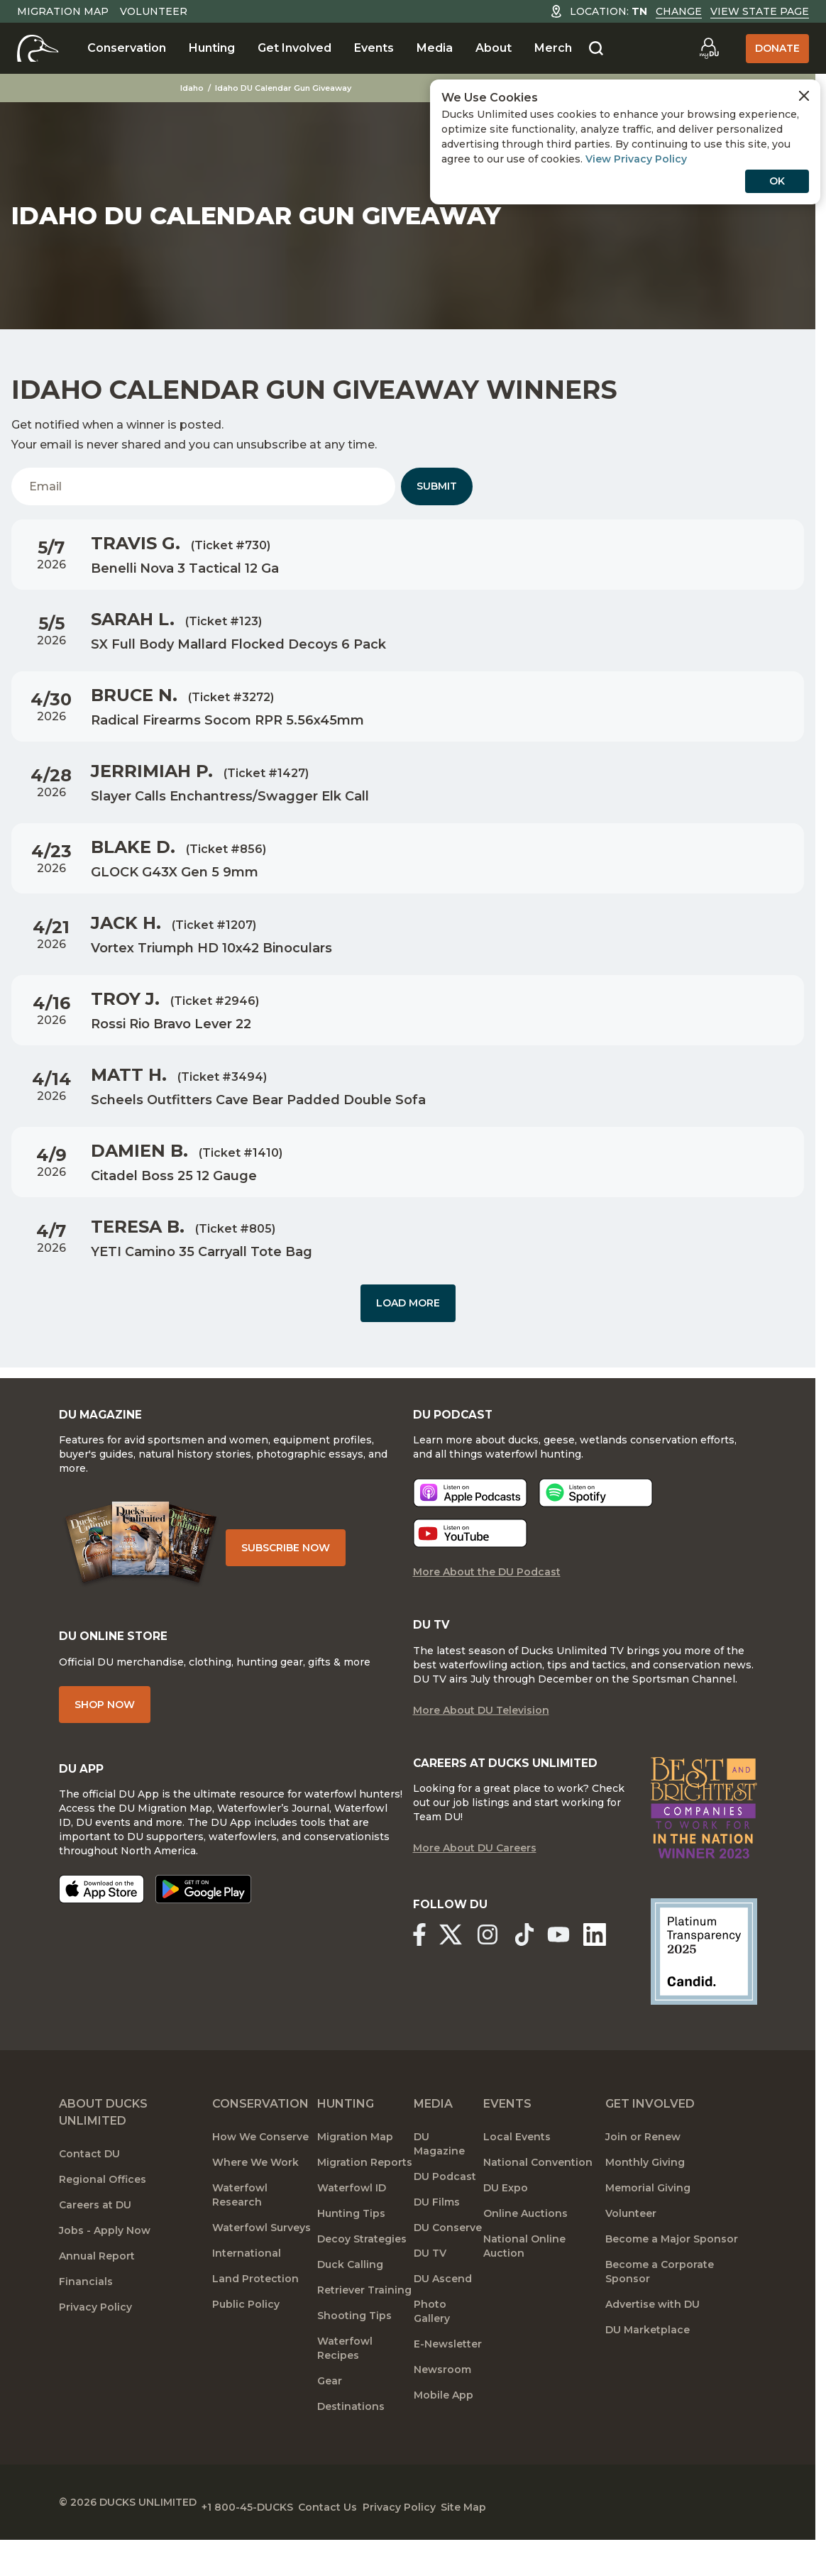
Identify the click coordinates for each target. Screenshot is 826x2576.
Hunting (212, 48)
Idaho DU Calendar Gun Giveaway (284, 88)
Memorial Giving (647, 2228)
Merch (553, 48)
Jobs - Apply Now (104, 2270)
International (246, 2293)
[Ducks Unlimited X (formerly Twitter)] (456, 1976)
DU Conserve (448, 2268)
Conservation (126, 48)
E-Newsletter (448, 2384)
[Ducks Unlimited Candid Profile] (704, 1991)
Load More (408, 1303)
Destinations (351, 2446)
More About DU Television (481, 1733)
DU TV (430, 2293)
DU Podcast (445, 2217)
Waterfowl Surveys (261, 2268)
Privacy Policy (95, 2347)
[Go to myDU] (709, 48)
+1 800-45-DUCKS (265, 2540)
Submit (437, 486)
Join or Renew (643, 2177)
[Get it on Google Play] (203, 1916)
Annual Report (97, 2296)
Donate (777, 48)
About (493, 48)
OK (777, 181)
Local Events (517, 2177)
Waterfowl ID (351, 2228)
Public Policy (246, 2344)
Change (679, 11)
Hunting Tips (351, 2253)
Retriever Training (364, 2330)
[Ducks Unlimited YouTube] (570, 1976)
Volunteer (153, 11)
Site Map (533, 2540)
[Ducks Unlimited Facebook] (418, 1976)
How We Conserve (260, 2177)
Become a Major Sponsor (671, 2279)
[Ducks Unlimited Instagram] (497, 1976)
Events (374, 48)
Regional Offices (102, 2219)
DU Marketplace (647, 2370)
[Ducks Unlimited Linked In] (612, 1976)
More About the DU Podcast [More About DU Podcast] (487, 1591)
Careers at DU (95, 2245)
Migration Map (63, 11)
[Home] (38, 48)
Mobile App (443, 2435)
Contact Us (363, 2540)
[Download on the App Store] (101, 1916)
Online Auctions (525, 2253)
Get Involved (294, 48)
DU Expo (505, 2228)
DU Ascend (443, 2319)
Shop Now (105, 1727)
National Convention (538, 2202)
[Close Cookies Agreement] (804, 96)
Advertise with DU (652, 2344)
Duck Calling (350, 2305)
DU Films (437, 2242)
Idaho (193, 88)
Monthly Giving (645, 2202)
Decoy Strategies (362, 2279)
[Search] (596, 49)
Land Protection (255, 2319)
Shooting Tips (354, 2356)
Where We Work (255, 2202)
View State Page (759, 11)
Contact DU (89, 2194)
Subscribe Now (299, 1560)
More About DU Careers (474, 1892)
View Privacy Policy (636, 159)
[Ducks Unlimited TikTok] (539, 1976)
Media (435, 48)
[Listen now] (470, 1511)
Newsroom (442, 2410)
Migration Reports (364, 2202)
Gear (329, 2421)
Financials (86, 2322)
